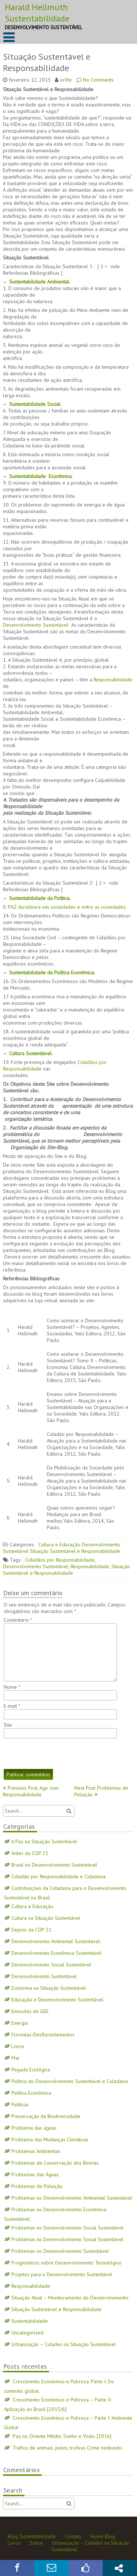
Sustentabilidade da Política (39, 898)
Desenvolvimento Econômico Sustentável (56, 1953)
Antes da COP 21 (29, 1853)
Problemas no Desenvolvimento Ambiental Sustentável (71, 2198)
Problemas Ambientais (35, 2151)
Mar (15, 2058)
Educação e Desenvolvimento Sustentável (57, 1999)
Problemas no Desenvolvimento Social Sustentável (67, 2227)
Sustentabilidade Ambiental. (39, 281)
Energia (19, 2023)
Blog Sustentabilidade (32, 2536)
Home (96, 2536)
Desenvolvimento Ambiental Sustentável (55, 1941)
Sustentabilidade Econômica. (41, 476)
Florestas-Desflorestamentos (43, 2034)
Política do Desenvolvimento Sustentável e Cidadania (69, 2081)
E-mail (12, 1706)
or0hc (66, 80)
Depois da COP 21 (31, 1929)
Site (8, 1725)
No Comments (98, 80)
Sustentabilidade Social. (35, 404)
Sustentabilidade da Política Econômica (51, 972)
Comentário (18, 1620)
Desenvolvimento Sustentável (36, 625)
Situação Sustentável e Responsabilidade (75, 1551)
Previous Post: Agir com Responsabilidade (31, 1791)
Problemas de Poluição (36, 2186)
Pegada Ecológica (30, 2069)
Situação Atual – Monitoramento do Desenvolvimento (70, 2297)
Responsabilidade (113, 679)
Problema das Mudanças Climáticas (49, 2139)
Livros (17, 2046)
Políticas (20, 2104)
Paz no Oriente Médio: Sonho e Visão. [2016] (62, 2436)
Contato (73, 2536)
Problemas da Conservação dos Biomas (55, 2163)
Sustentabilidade (29, 2321)
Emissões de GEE (30, 2011)
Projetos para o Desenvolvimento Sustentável (61, 2274)
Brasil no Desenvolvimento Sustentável (54, 1864)
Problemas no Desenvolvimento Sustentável (60, 2251)
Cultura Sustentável (30, 1053)
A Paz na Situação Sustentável (44, 1841)
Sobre (36, 2543)
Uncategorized (27, 2332)
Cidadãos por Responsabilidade (60, 1560)
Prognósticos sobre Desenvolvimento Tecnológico (66, 2262)
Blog (110, 2536)
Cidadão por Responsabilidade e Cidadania (58, 1876)
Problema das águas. (34, 2128)
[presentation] (59, 1753)
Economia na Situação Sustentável (48, 1988)
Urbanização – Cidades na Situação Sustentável (63, 2344)
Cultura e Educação (59, 1544)
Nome (12, 1687)
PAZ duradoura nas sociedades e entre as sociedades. (67, 907)
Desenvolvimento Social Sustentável (51, 1964)
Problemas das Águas (35, 2174)
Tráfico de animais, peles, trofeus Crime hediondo (67, 2447)
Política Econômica (31, 2093)
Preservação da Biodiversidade (45, 2116)
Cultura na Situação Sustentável (45, 1918)
